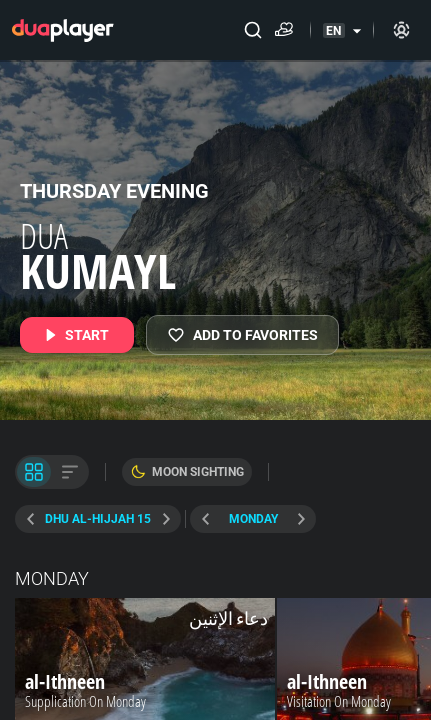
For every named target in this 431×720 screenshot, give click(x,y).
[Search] (252, 30)
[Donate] (287, 30)
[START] (77, 335)
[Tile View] (34, 472)
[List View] (70, 472)
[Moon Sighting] (187, 472)
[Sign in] (401, 30)
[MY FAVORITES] (242, 335)
